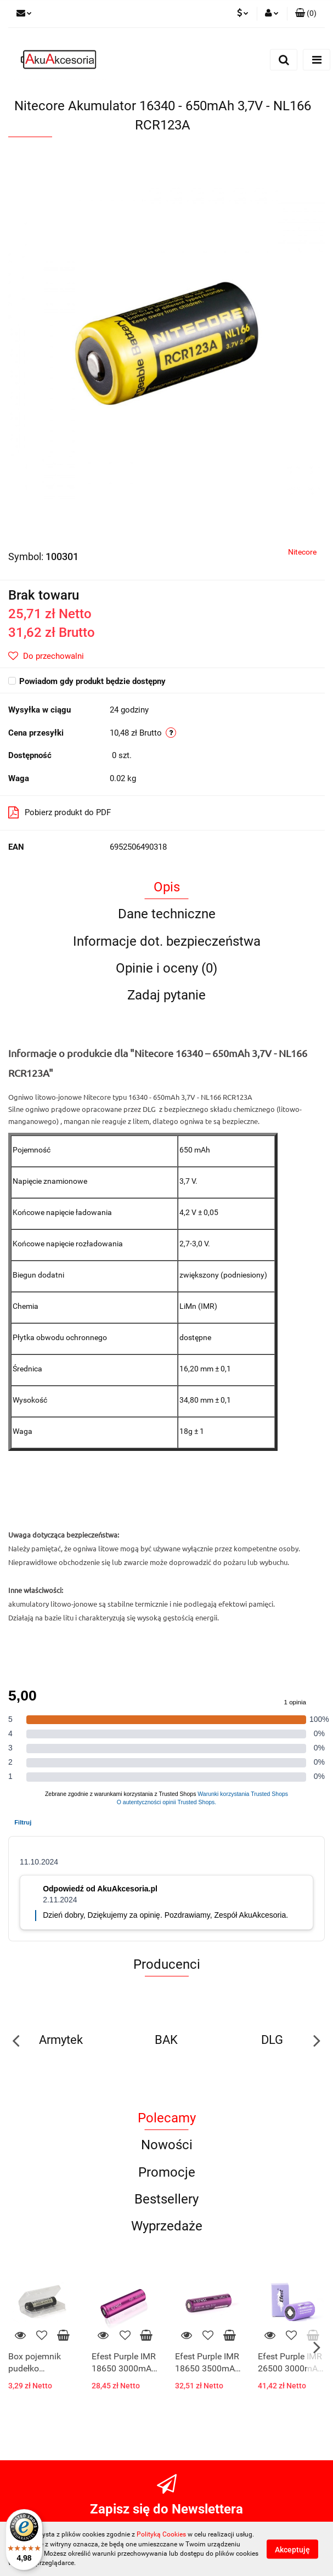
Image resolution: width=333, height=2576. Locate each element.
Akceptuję (292, 2549)
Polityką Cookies (161, 2534)
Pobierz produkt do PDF (59, 812)
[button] (306, 13)
